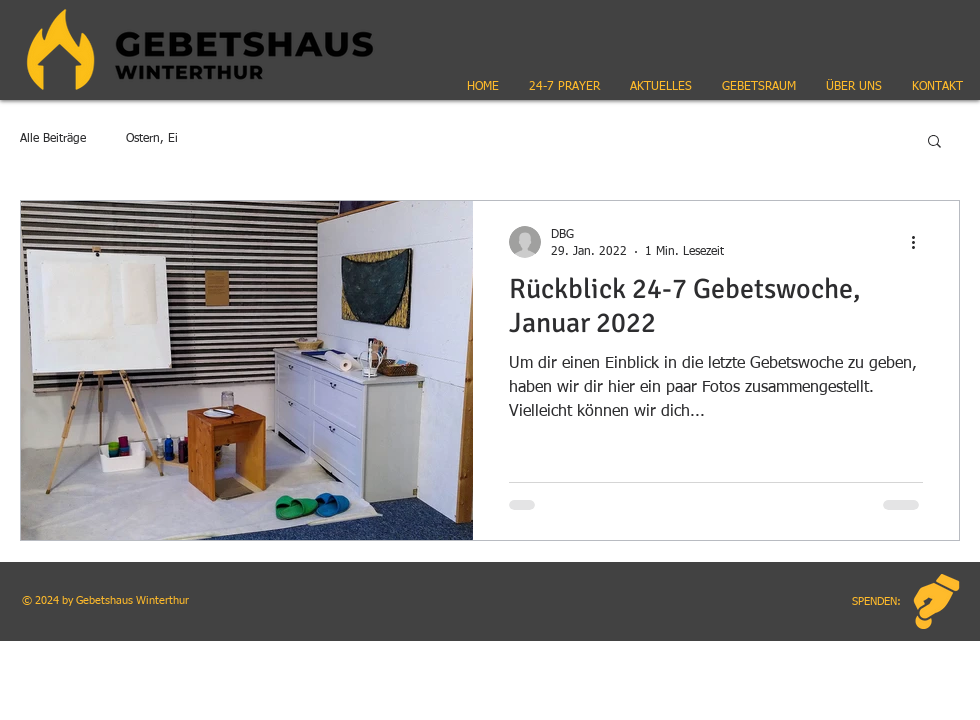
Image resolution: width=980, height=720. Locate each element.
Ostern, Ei (152, 139)
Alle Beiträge (53, 139)
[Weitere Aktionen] (920, 242)
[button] (661, 87)
